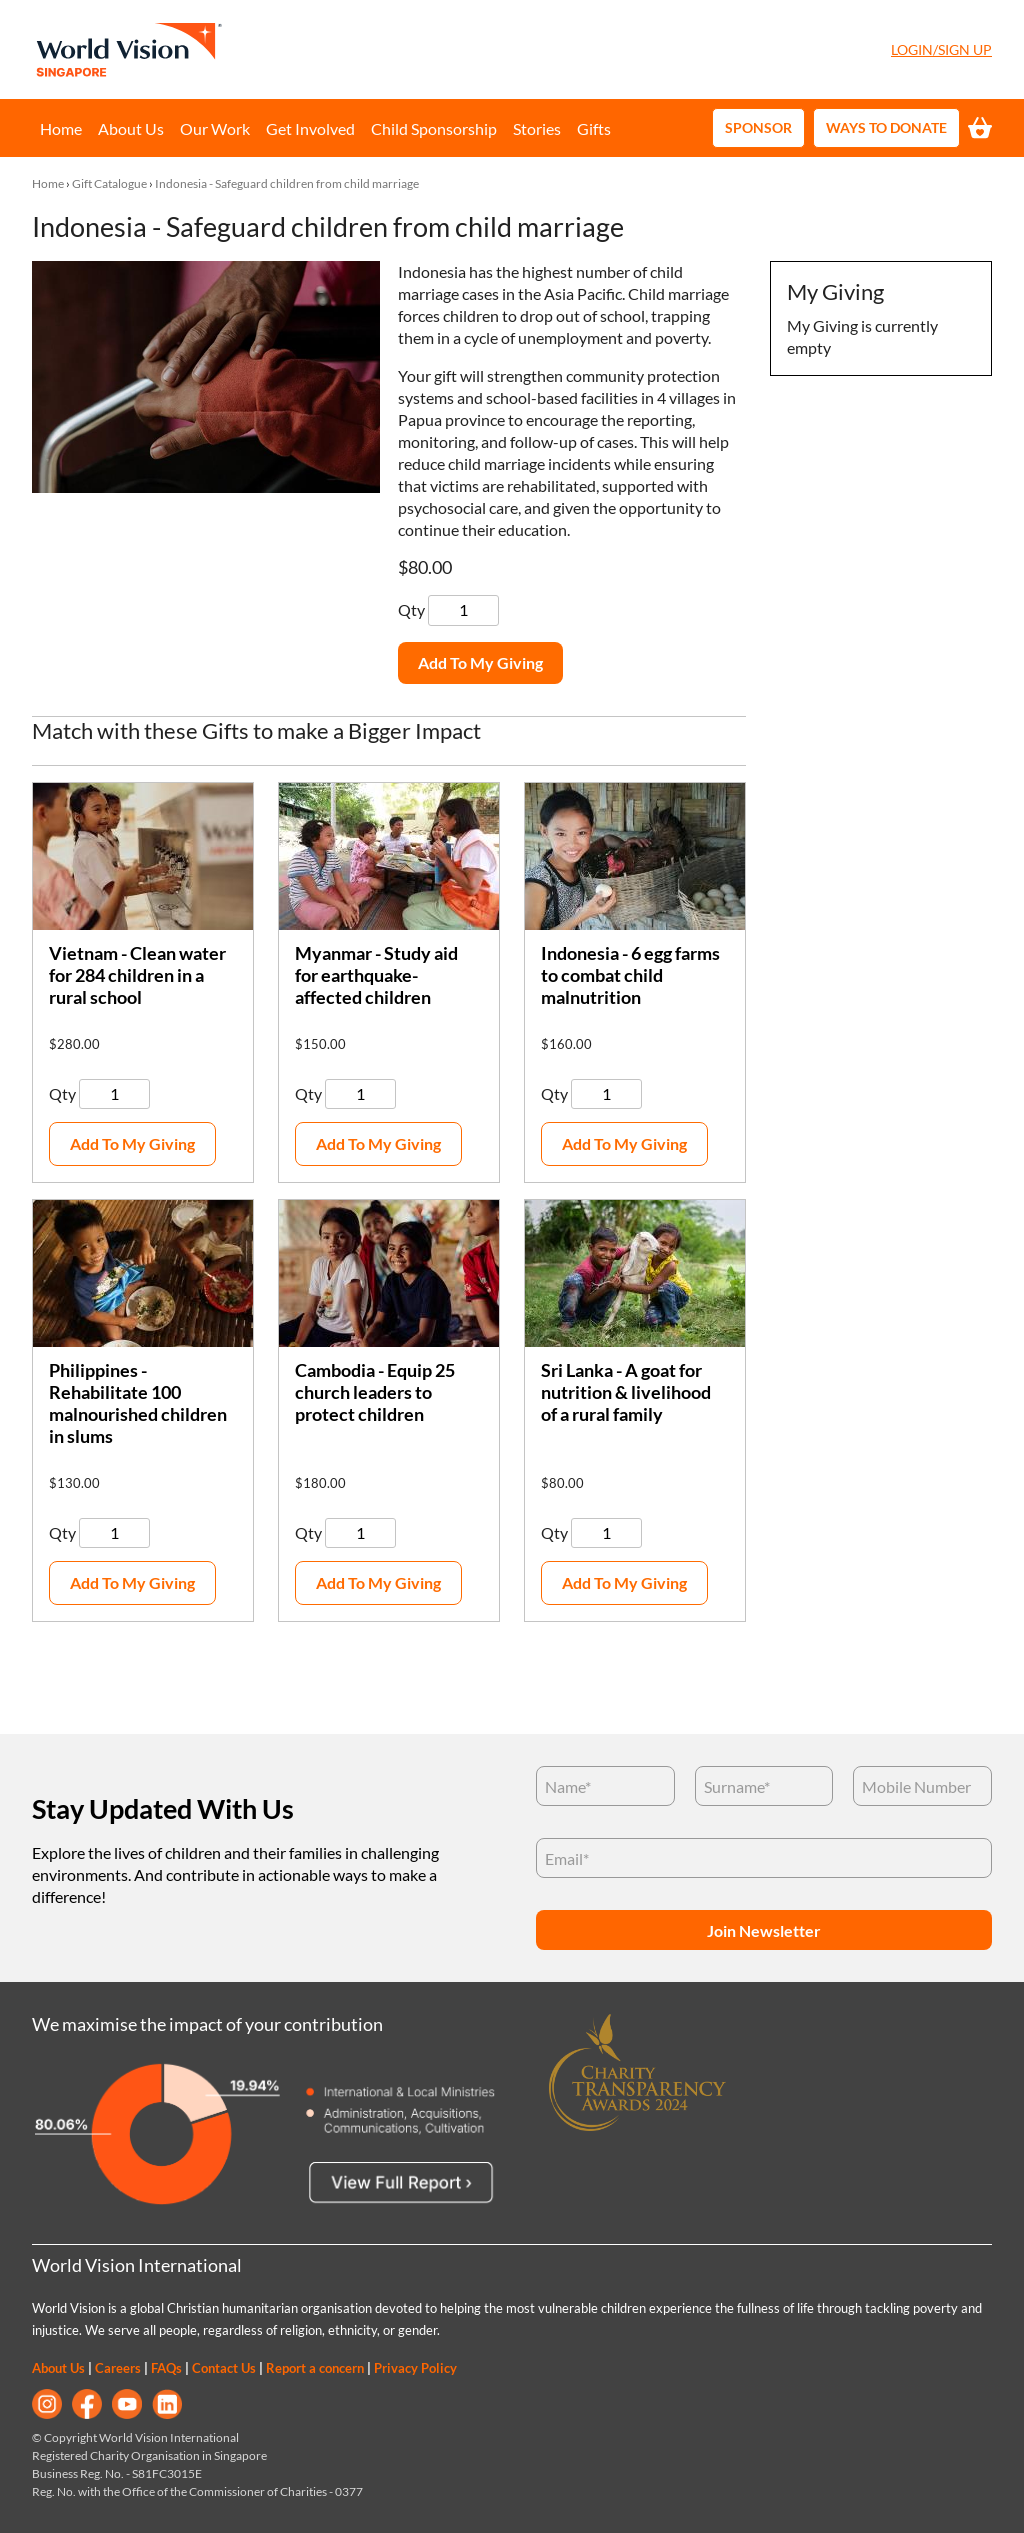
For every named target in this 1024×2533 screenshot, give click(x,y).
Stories (537, 128)
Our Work (215, 128)
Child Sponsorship (434, 128)
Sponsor (758, 127)
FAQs (166, 2368)
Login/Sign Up (941, 49)
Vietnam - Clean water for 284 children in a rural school (137, 975)
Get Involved (310, 128)
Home (61, 128)
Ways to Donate (886, 127)
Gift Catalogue (109, 183)
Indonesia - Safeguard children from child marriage (287, 183)
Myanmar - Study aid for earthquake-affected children (376, 975)
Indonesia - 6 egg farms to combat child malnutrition (630, 975)
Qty (413, 609)
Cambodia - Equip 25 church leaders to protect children (375, 1392)
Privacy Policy (415, 2368)
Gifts (594, 128)
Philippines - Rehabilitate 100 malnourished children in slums (138, 1403)
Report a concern (315, 2368)
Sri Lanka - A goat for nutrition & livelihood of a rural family (626, 1392)
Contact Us (224, 2368)
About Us (131, 128)
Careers (118, 2368)
